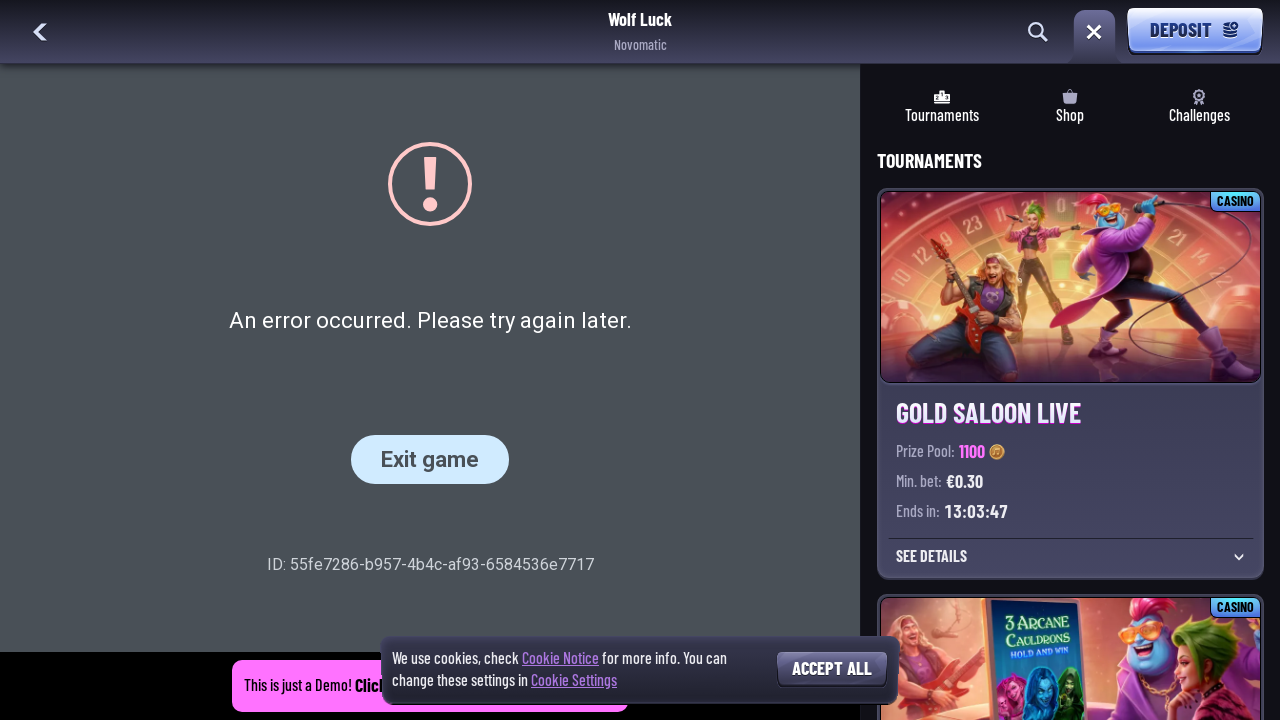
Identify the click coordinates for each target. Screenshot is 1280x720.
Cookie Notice (560, 658)
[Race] (1094, 32)
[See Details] (1239, 557)
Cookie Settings (574, 681)
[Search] (1038, 32)
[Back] (40, 32)
